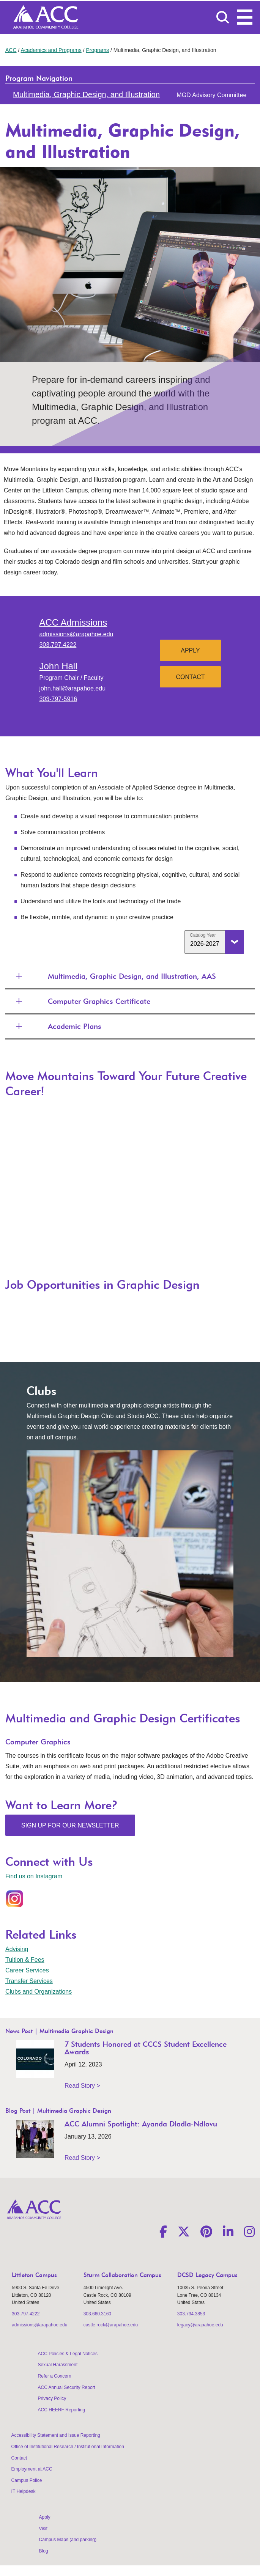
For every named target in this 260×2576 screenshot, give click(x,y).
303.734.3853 (191, 2314)
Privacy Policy (52, 2398)
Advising (16, 1949)
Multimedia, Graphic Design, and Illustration (86, 94)
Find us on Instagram (33, 1876)
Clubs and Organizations (38, 1991)
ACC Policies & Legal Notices (68, 2353)
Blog (43, 2551)
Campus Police (26, 2480)
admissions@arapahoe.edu (76, 634)
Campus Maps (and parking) (67, 2539)
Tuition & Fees (24, 1959)
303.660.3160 (97, 2314)
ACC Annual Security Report (66, 2387)
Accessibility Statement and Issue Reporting (55, 2435)
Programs (97, 50)
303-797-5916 (58, 699)
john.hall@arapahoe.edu (72, 688)
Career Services (27, 1970)
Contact (190, 677)
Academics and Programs (50, 50)
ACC (11, 50)
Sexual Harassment (58, 2364)
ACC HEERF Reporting (61, 2409)
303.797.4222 (57, 645)
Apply (190, 650)
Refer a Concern (54, 2376)
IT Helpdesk (23, 2491)
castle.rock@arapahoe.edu (111, 2325)
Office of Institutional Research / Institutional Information (67, 2446)
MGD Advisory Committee (211, 95)
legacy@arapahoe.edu (200, 2325)
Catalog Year (203, 935)
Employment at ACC (31, 2469)
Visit (43, 2528)
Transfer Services (29, 1981)
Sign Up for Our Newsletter (70, 1825)
